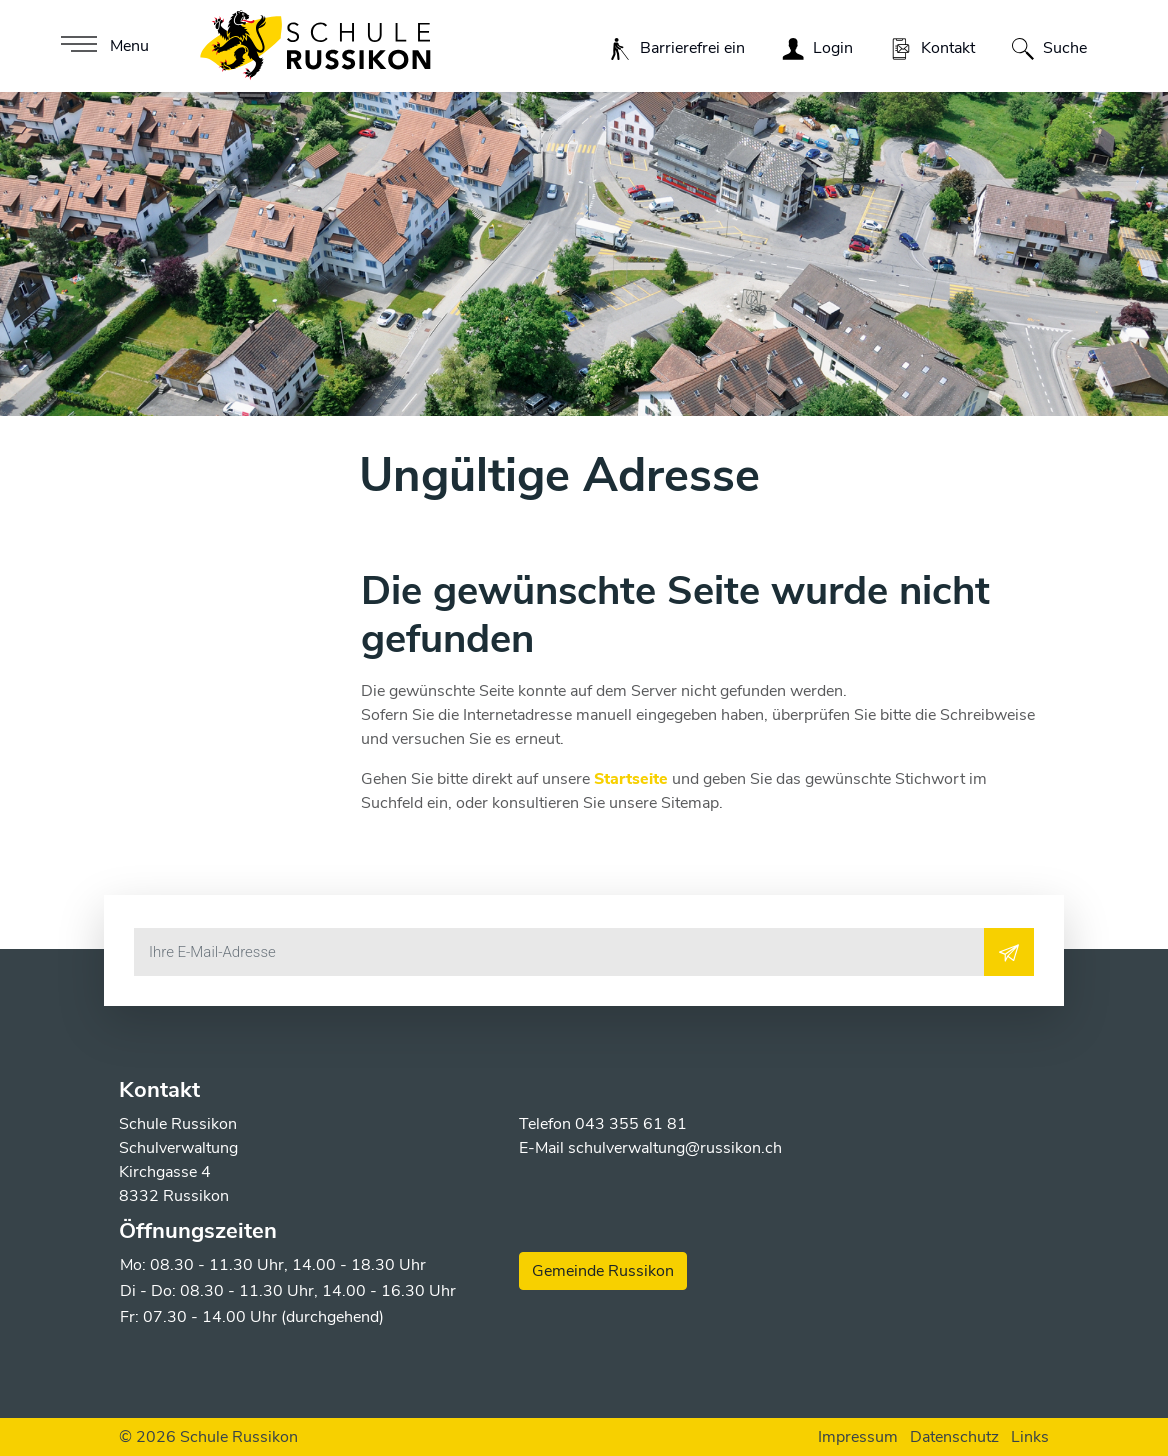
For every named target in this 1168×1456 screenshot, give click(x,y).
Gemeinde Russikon (603, 1271)
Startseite (631, 779)
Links (1030, 1437)
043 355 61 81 (631, 1124)
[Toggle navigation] (102, 46)
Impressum (858, 1437)
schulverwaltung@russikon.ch (675, 1148)
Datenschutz (954, 1437)
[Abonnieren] (1009, 952)
